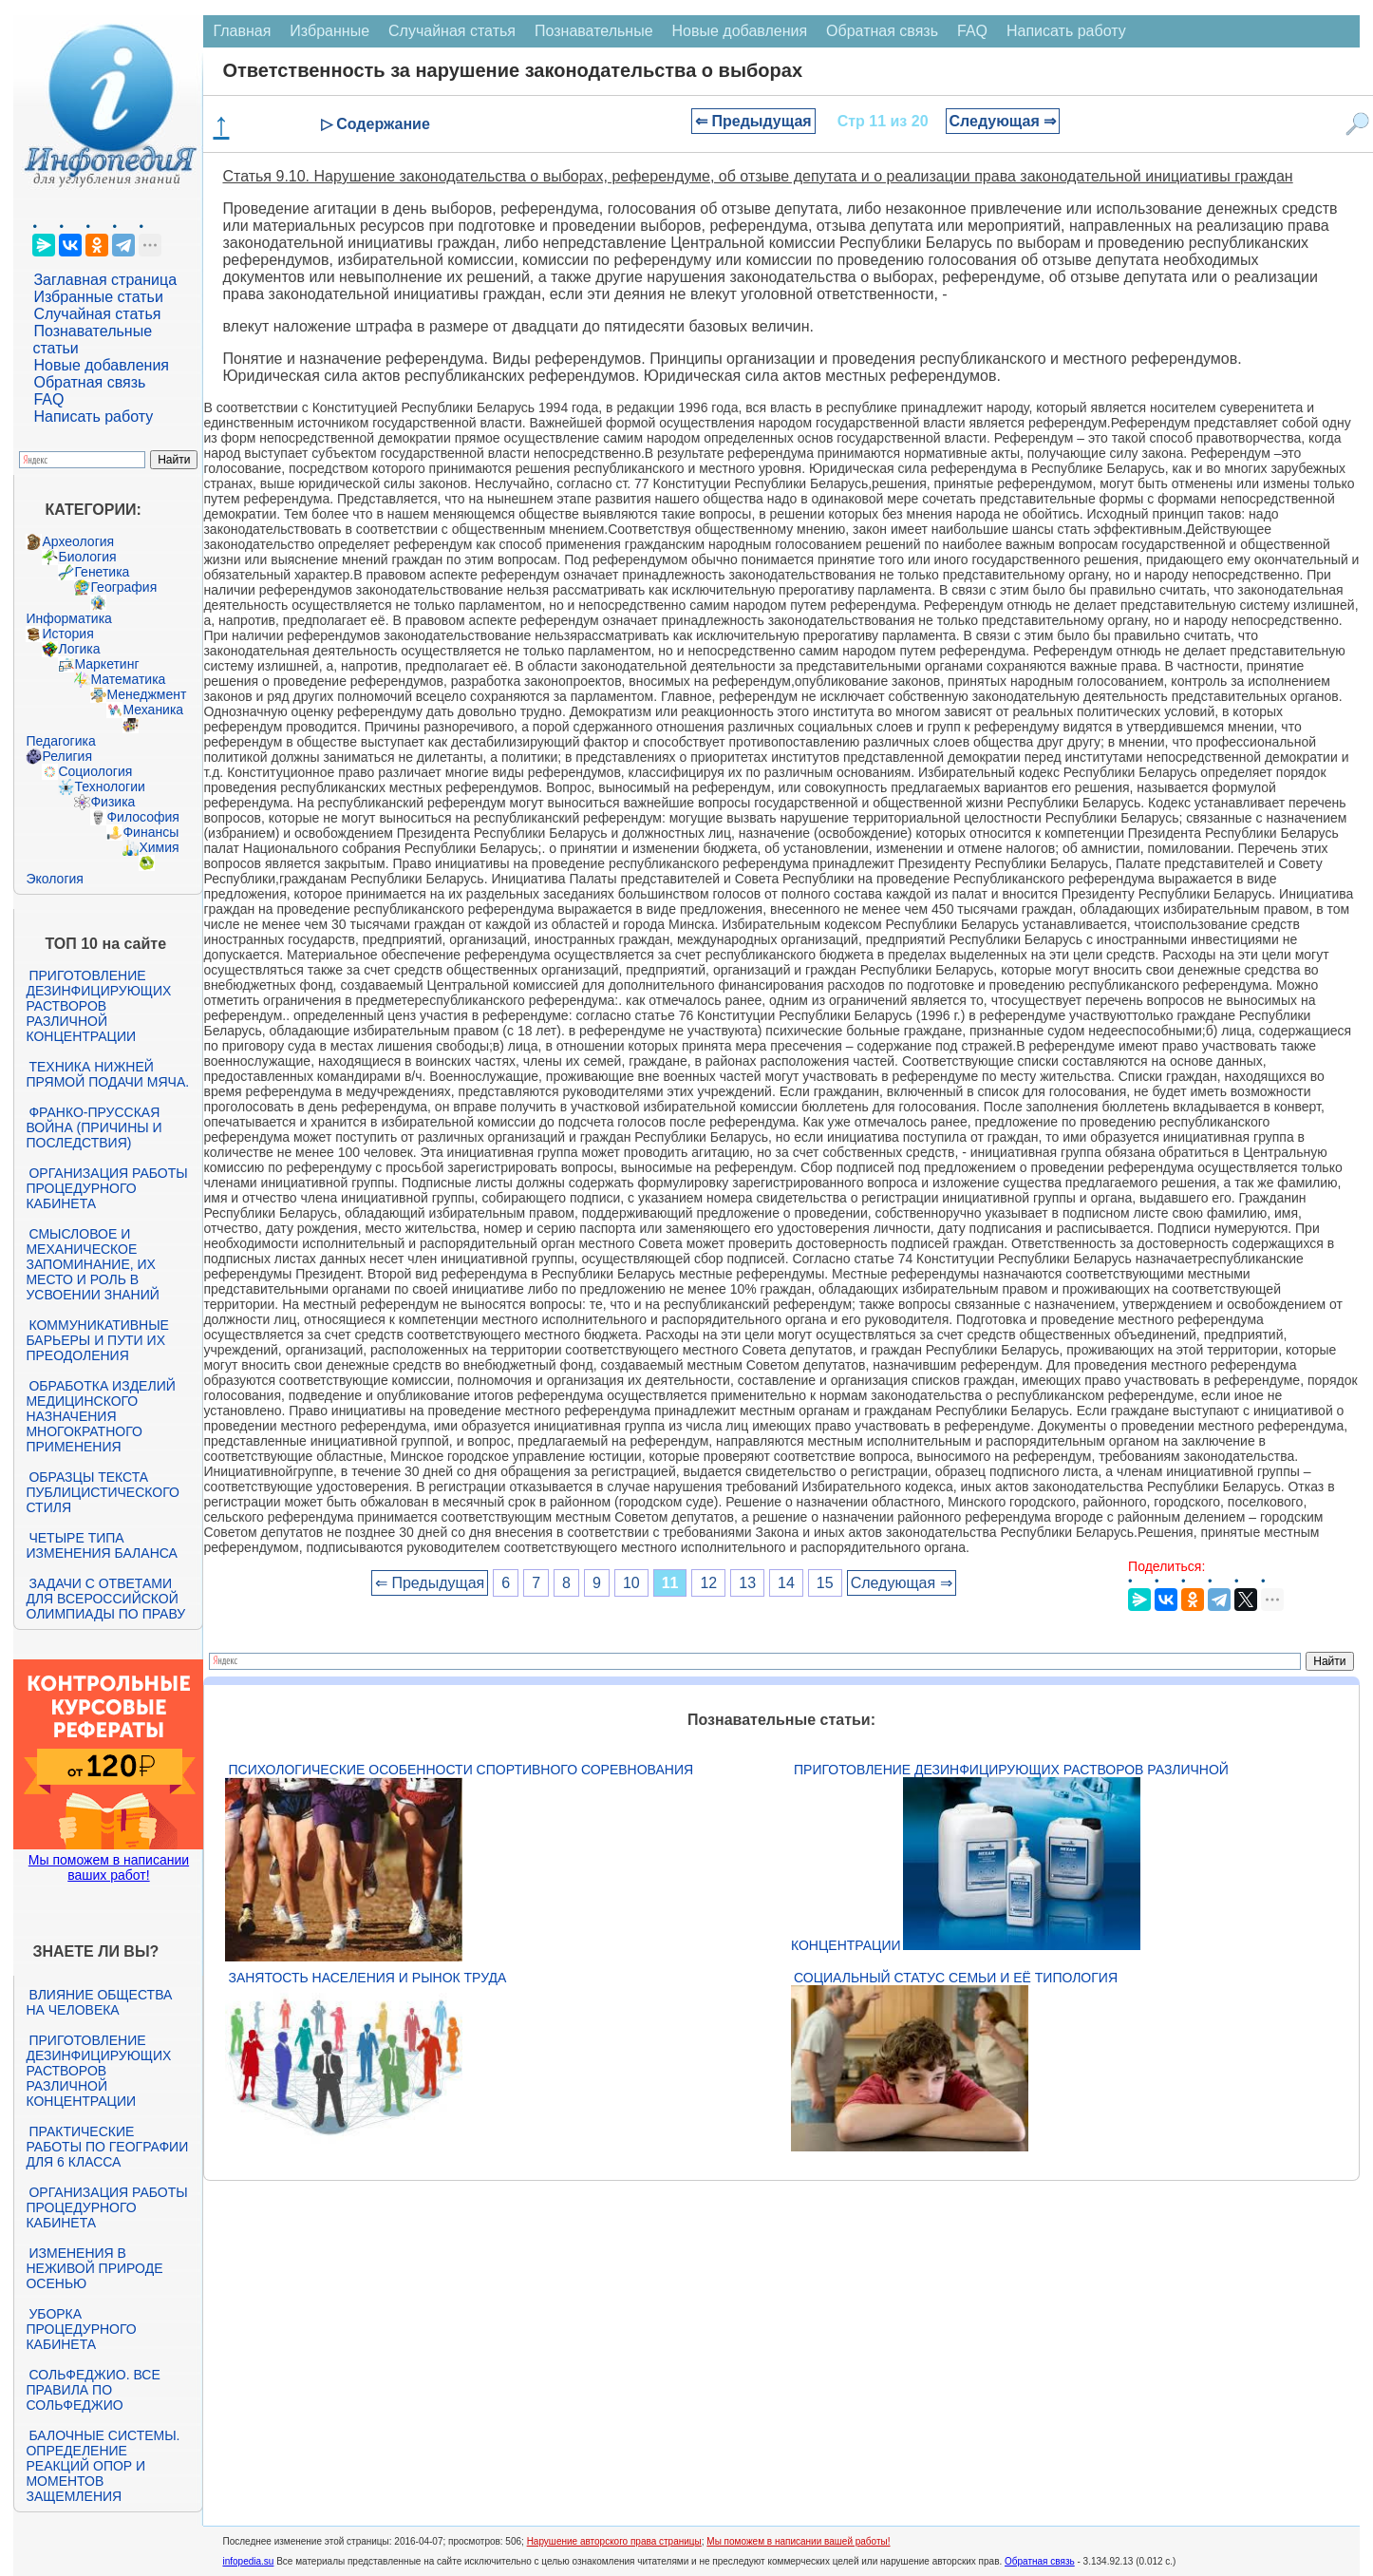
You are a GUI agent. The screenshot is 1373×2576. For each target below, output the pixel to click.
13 (747, 1583)
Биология (87, 556)
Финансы (150, 832)
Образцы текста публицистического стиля (102, 1492)
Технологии (109, 786)
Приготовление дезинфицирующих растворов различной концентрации (98, 1006)
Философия (142, 816)
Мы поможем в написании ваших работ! (108, 1867)
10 (631, 1583)
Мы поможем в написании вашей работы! (798, 2541)
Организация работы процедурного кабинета (106, 1188)
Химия (159, 847)
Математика (127, 679)
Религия (67, 756)
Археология (78, 541)
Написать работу (93, 416)
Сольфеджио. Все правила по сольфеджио (93, 2390)
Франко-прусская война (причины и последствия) (93, 1127)
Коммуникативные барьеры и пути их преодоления (97, 1340)
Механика (152, 709)
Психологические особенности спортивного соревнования (460, 1769)
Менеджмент (146, 694)
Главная (242, 31)
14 (786, 1583)
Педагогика (60, 740)
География (123, 587)
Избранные (329, 31)
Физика (112, 801)
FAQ (48, 399)
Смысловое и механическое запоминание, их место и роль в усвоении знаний (92, 1264)
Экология (54, 878)
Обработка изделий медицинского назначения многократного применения (100, 1416)
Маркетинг (106, 664)
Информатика (68, 618)
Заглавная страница (105, 280)
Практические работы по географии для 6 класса (107, 2146)
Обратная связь (89, 382)
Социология (95, 771)
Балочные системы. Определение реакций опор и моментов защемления (102, 2466)
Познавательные (594, 31)
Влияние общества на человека (99, 2002)
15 (825, 1583)
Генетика (101, 571)
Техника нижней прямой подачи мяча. (107, 1074)
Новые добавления (101, 365)
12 (708, 1583)
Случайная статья (96, 314)
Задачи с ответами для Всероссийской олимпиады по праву (105, 1598)
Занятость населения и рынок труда (367, 1977)
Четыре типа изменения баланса (101, 1545)
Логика (79, 648)
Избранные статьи (97, 297)
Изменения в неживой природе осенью (94, 2268)
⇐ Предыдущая (753, 121)
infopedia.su (247, 2561)
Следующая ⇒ (1003, 121)
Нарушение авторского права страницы (614, 2541)
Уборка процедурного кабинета (81, 2329)
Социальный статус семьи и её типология (956, 1977)
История (67, 633)
